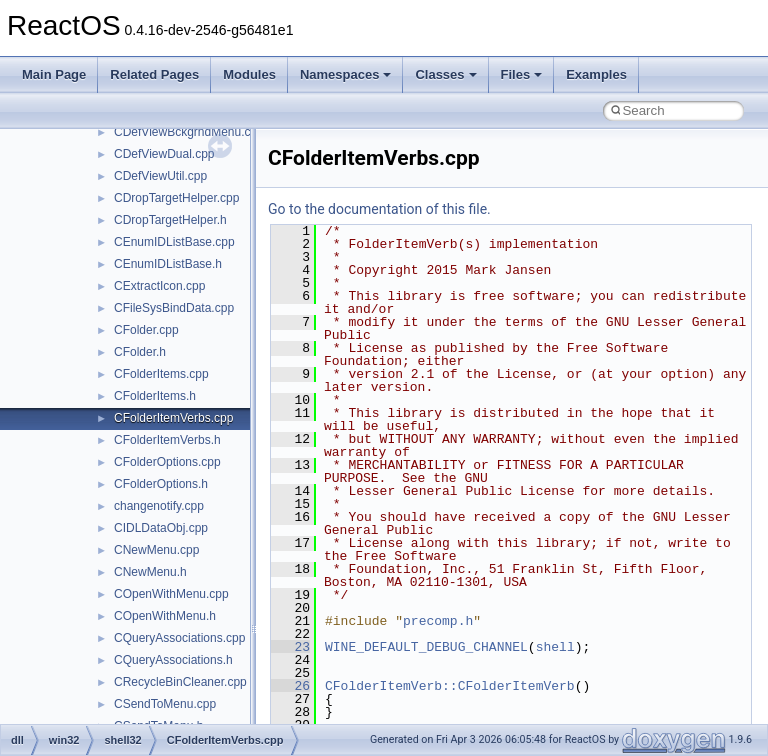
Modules (249, 74)
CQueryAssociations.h (173, 660)
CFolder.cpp (146, 330)
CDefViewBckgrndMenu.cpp (189, 132)
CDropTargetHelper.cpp (176, 198)
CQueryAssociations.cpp (179, 638)
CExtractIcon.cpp (159, 286)
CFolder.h (140, 352)
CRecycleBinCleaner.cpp (180, 682)
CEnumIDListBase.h (168, 264)
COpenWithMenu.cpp (171, 594)
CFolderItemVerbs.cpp (173, 418)
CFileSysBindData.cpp (174, 308)
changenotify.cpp (159, 506)
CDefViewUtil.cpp (160, 176)
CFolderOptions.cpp (167, 462)
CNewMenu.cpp (156, 550)
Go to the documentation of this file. (379, 209)
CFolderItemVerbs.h (167, 440)
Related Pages (154, 74)
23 (290, 647)
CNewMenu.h (150, 572)
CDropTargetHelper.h (170, 220)
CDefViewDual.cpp (164, 154)
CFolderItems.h (155, 396)
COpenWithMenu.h (165, 616)
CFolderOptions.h (161, 484)
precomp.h (438, 621)
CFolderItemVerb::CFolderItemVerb (450, 686)
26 (290, 686)
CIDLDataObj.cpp (161, 528)
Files (522, 74)
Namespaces (346, 74)
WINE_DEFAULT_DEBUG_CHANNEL (426, 647)
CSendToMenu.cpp (165, 704)
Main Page (54, 74)
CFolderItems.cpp (161, 374)
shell (555, 647)
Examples (596, 74)
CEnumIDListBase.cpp (174, 242)
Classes (445, 74)
